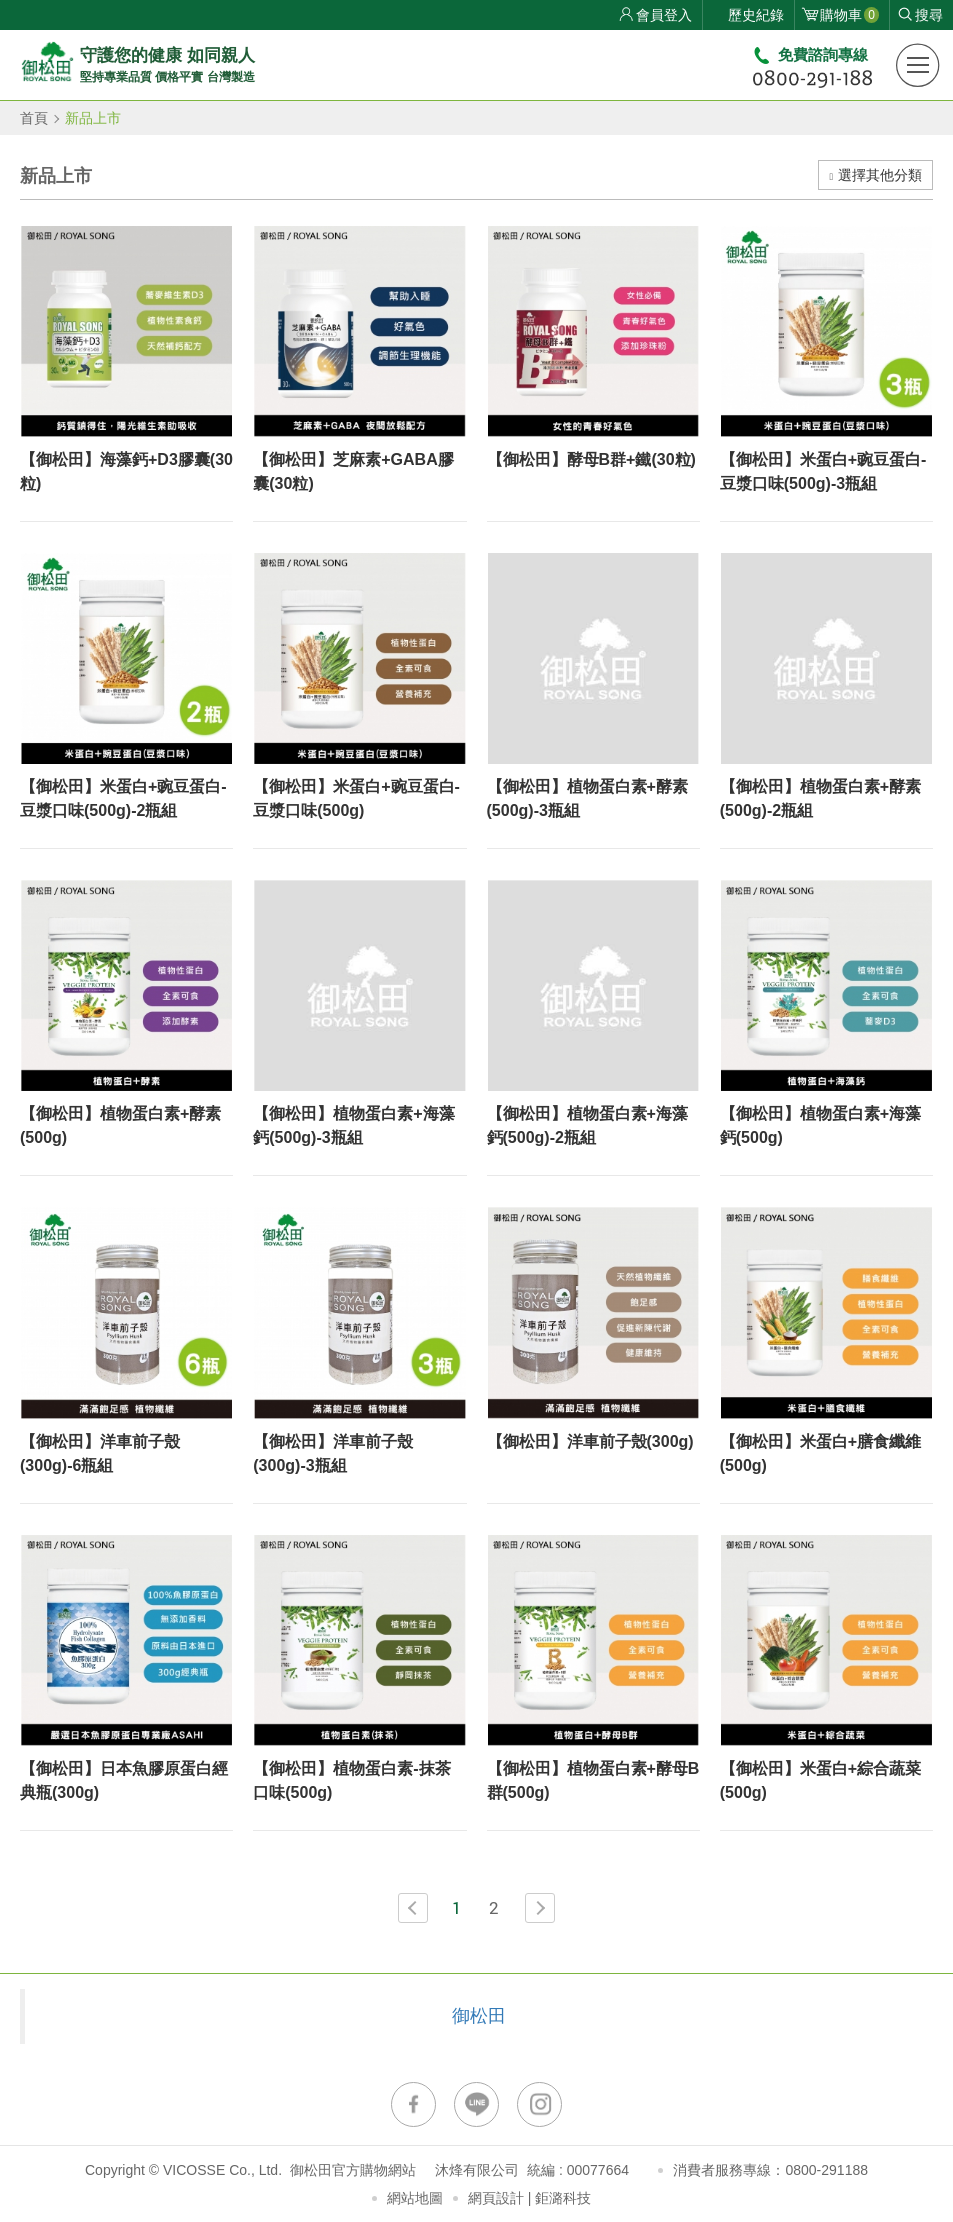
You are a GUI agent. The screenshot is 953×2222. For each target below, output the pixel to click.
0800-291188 (826, 2170)
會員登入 (664, 15)
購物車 (849, 15)
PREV (413, 1908)
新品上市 (93, 118)
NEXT (540, 1908)
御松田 (479, 2016)
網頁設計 (496, 2198)
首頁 (34, 118)
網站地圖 (415, 2198)
